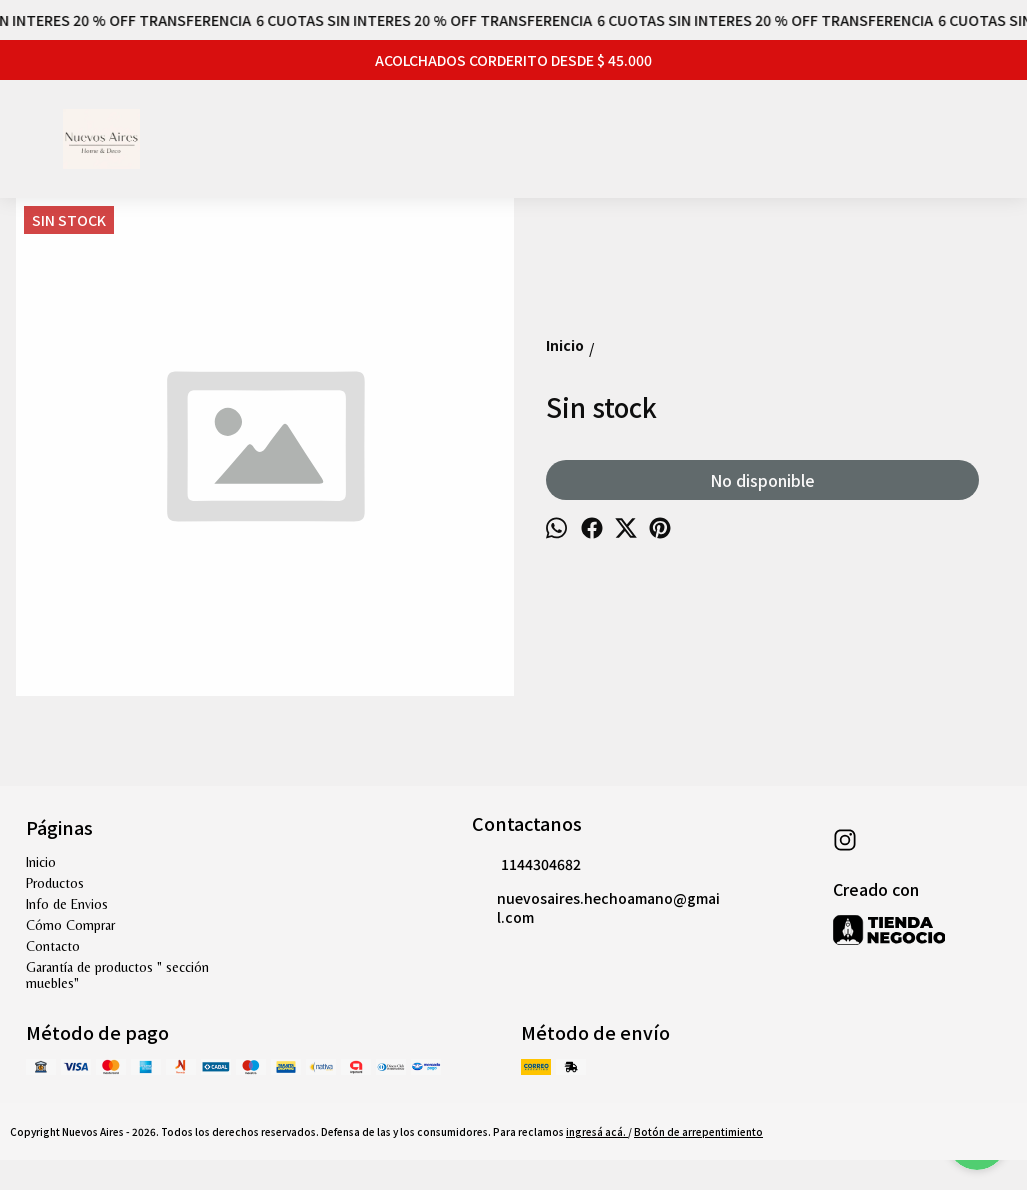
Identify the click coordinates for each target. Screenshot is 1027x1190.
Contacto (53, 946)
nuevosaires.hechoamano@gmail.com (596, 907)
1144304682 (526, 865)
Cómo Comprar (70, 925)
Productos (55, 883)
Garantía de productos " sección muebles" (117, 975)
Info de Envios (67, 904)
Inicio (41, 862)
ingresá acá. (597, 1131)
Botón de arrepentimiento (698, 1131)
